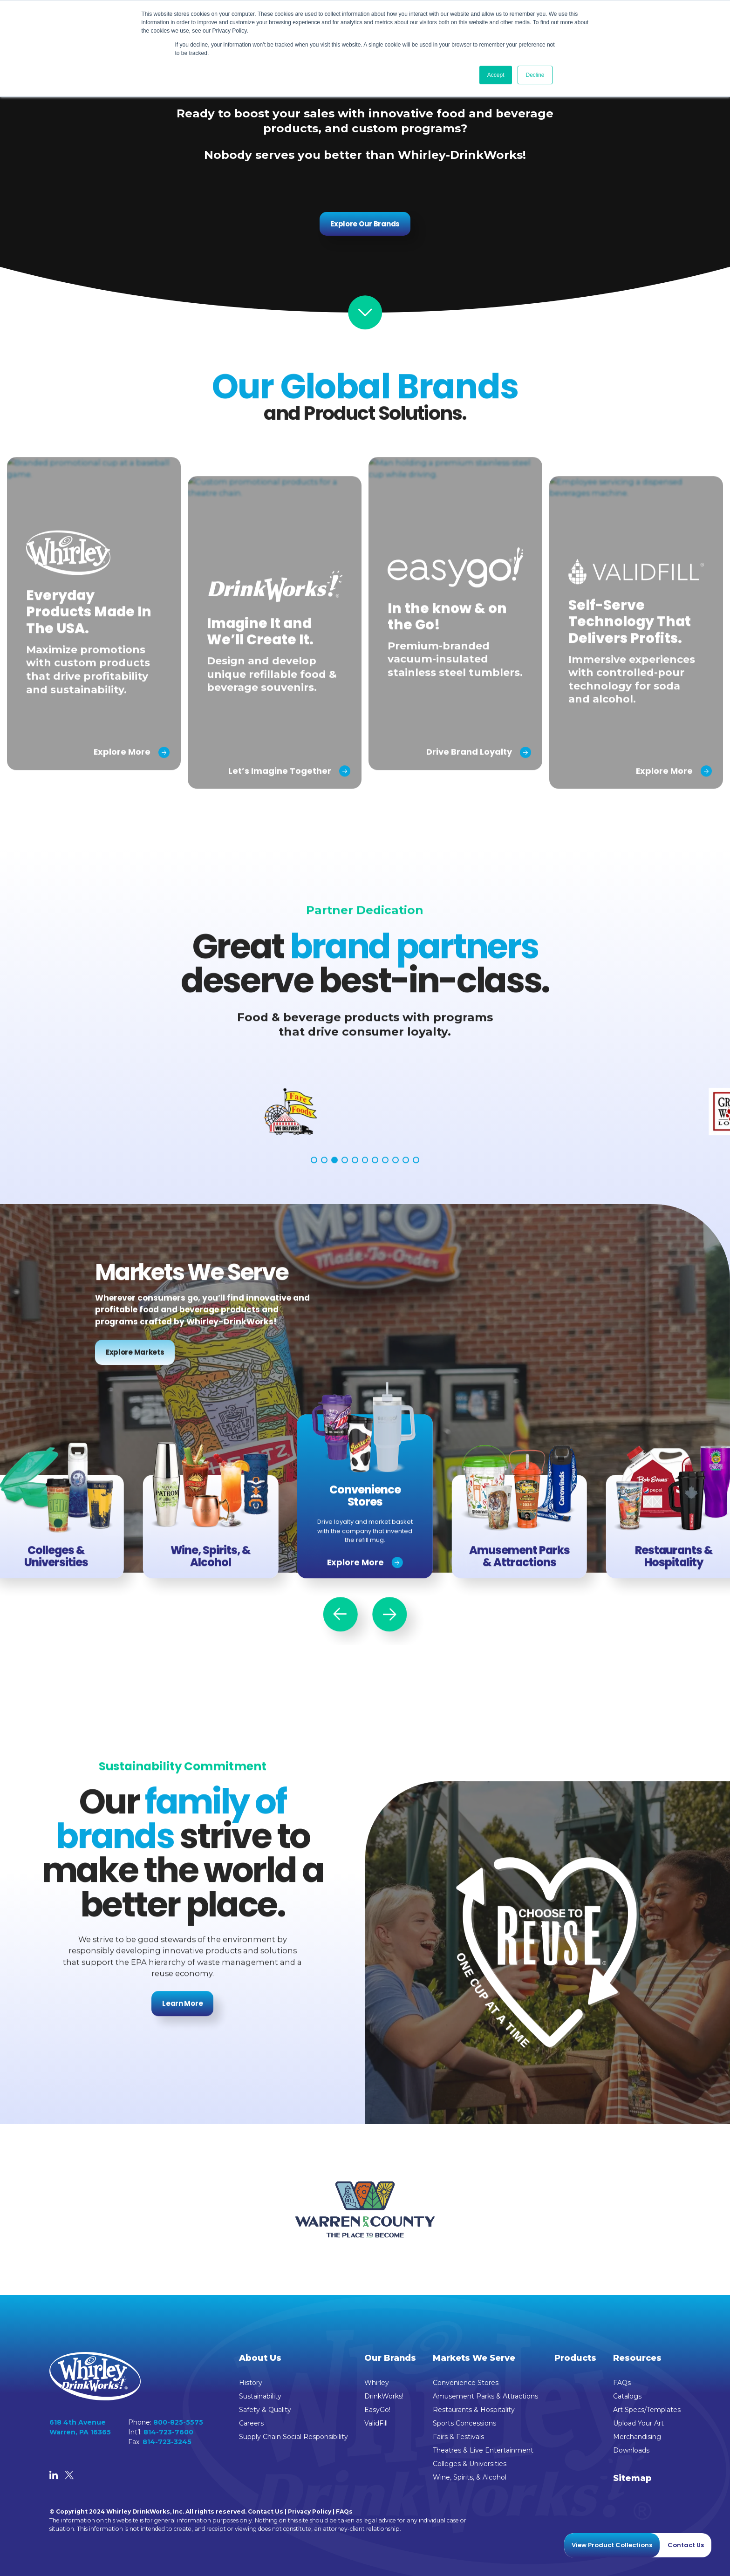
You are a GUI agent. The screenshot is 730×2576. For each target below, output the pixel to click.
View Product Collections (612, 2545)
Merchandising (637, 2437)
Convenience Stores (465, 2382)
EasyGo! (377, 2410)
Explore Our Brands (365, 224)
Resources (637, 2358)
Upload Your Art (638, 2423)
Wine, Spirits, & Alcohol (469, 2477)
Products (575, 2358)
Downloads (631, 2450)
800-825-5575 (178, 2422)
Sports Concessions (464, 2423)
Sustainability (260, 2396)
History (250, 2382)
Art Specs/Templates (647, 2410)
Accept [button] (496, 75)
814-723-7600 (168, 2432)
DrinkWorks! (383, 2396)
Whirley (376, 2382)
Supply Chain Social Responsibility (293, 2437)
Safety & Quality (265, 2410)
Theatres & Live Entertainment (483, 2450)
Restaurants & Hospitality (474, 2410)
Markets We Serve (474, 2358)
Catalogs (627, 2396)
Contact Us (265, 2511)
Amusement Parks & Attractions (485, 2396)
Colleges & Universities (469, 2464)
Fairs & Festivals (458, 2437)
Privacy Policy (309, 2511)
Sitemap (632, 2478)
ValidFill (376, 2423)
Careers (251, 2423)
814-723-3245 (167, 2442)
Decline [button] (534, 75)
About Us (260, 2358)
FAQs (622, 2382)
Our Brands (390, 2358)
